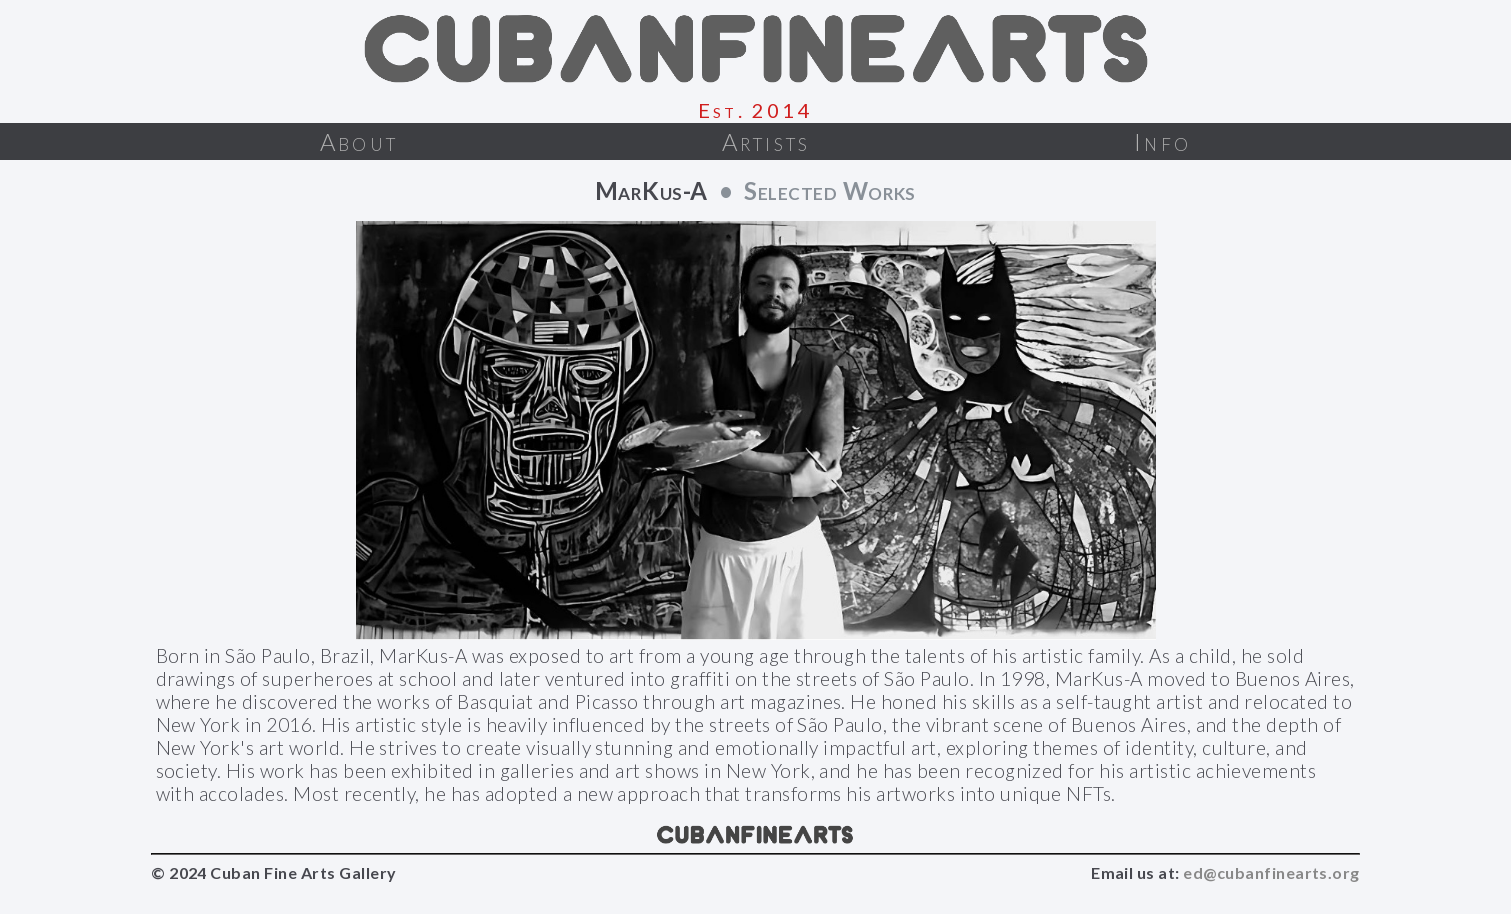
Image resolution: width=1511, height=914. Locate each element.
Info (1162, 141)
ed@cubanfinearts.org (1271, 872)
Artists (766, 141)
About (359, 141)
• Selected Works (812, 190)
